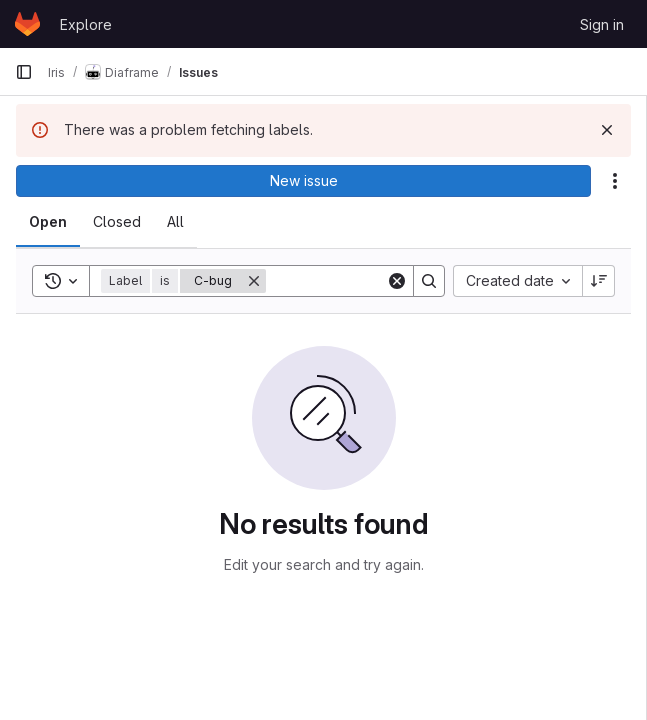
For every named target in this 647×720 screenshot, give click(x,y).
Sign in (602, 24)
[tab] (48, 222)
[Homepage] (27, 24)
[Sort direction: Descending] (599, 281)
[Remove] (254, 281)
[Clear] (397, 281)
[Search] (429, 281)
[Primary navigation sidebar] (24, 72)
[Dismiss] (607, 130)
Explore (86, 24)
